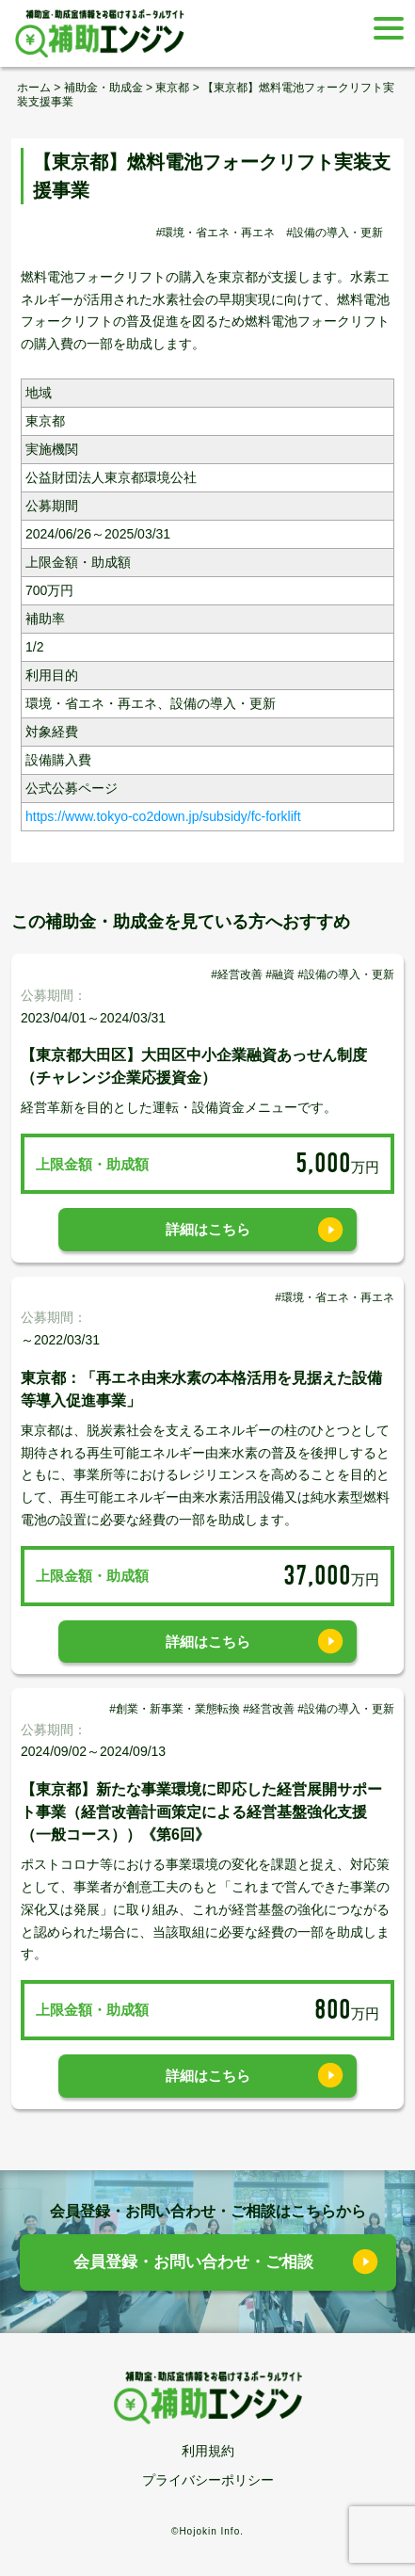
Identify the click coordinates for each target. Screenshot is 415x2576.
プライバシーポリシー (208, 2479)
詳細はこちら (208, 1229)
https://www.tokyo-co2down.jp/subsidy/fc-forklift (163, 816)
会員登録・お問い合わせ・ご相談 (193, 2262)
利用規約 (208, 2450)
